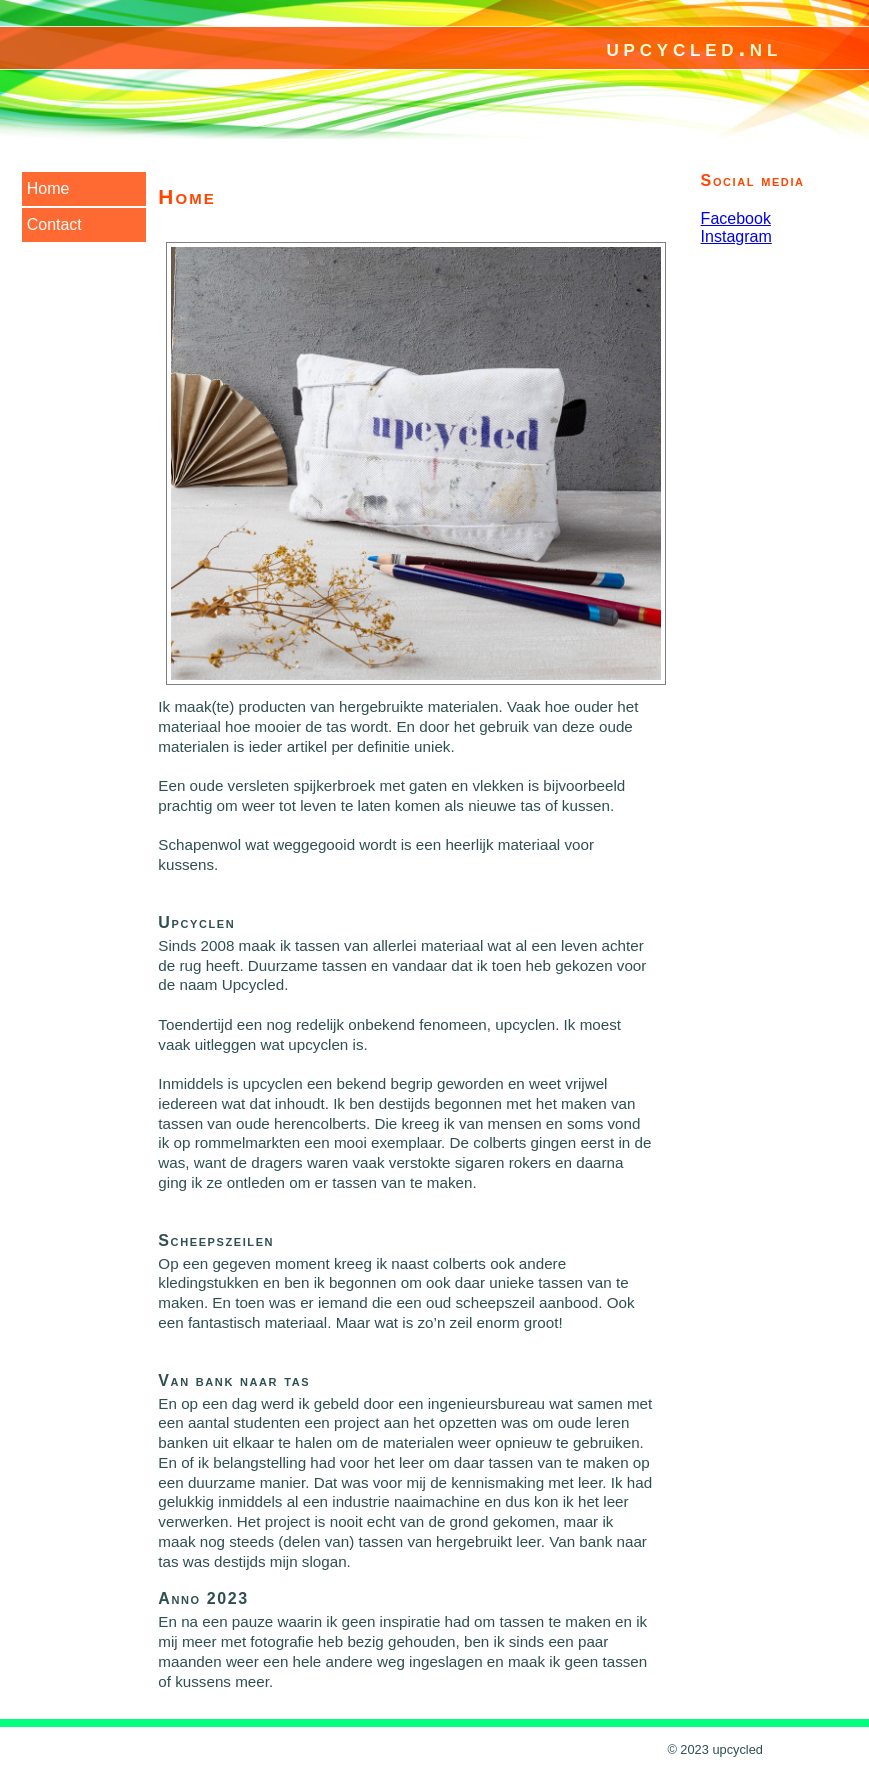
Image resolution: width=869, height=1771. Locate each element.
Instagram (736, 236)
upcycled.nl (694, 47)
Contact (54, 224)
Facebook (736, 218)
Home (48, 188)
